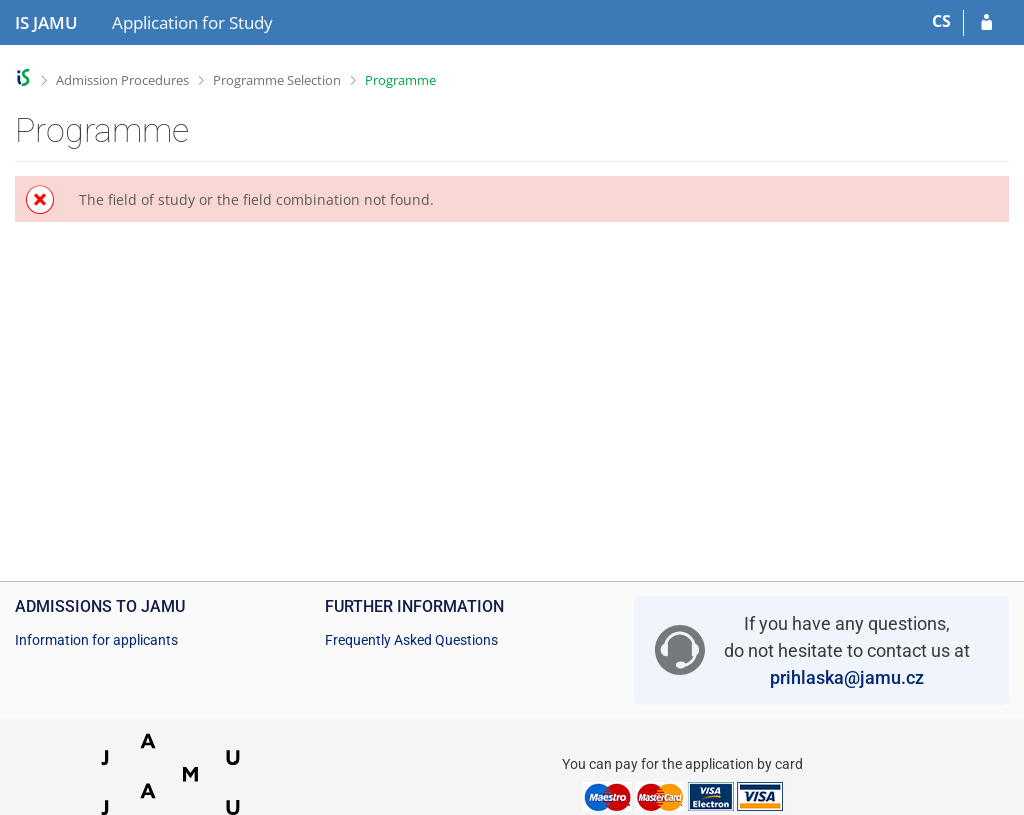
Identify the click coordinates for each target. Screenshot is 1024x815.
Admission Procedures (122, 80)
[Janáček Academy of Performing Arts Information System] (46, 23)
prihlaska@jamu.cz (847, 677)
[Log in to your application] (986, 23)
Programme (400, 80)
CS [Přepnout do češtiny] (941, 21)
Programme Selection (277, 80)
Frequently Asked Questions (411, 640)
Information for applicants (96, 640)
